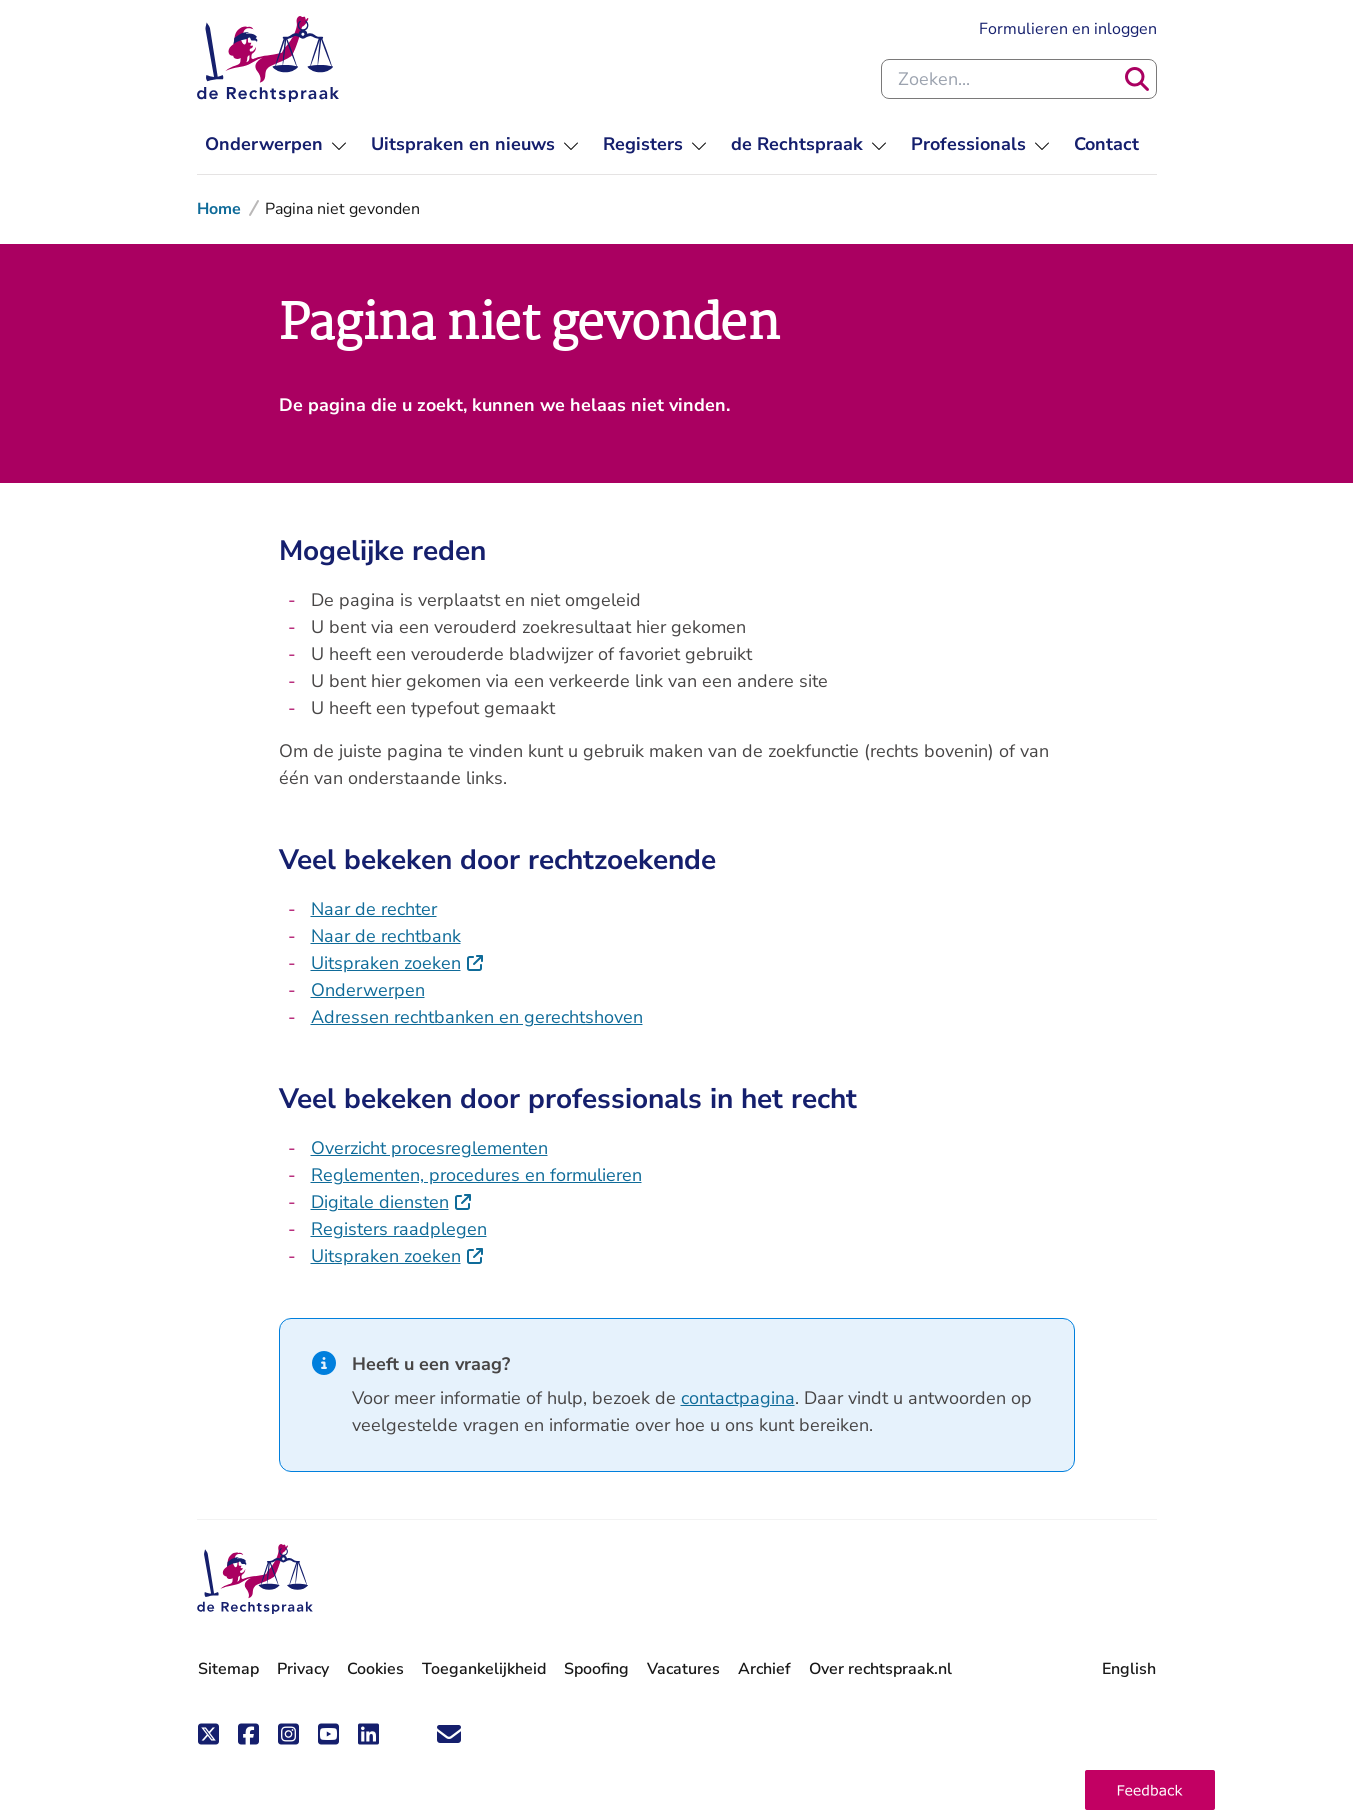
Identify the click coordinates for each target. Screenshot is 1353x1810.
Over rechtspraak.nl (880, 1669)
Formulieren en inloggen (1068, 29)
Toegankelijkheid (484, 1669)
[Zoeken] (1137, 79)
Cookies (375, 1669)
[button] (1150, 1790)
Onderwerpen (368, 990)
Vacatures (683, 1669)
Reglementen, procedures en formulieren (476, 1175)
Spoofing (596, 1669)
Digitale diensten (392, 1202)
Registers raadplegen (399, 1229)
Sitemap (228, 1669)
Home (219, 209)
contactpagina (738, 1398)
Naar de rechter (374, 909)
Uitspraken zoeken (398, 963)
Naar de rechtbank (386, 936)
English (1129, 1669)
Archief (764, 1669)
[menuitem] (276, 144)
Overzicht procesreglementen (429, 1148)
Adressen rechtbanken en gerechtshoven (477, 1017)
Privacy (303, 1669)
